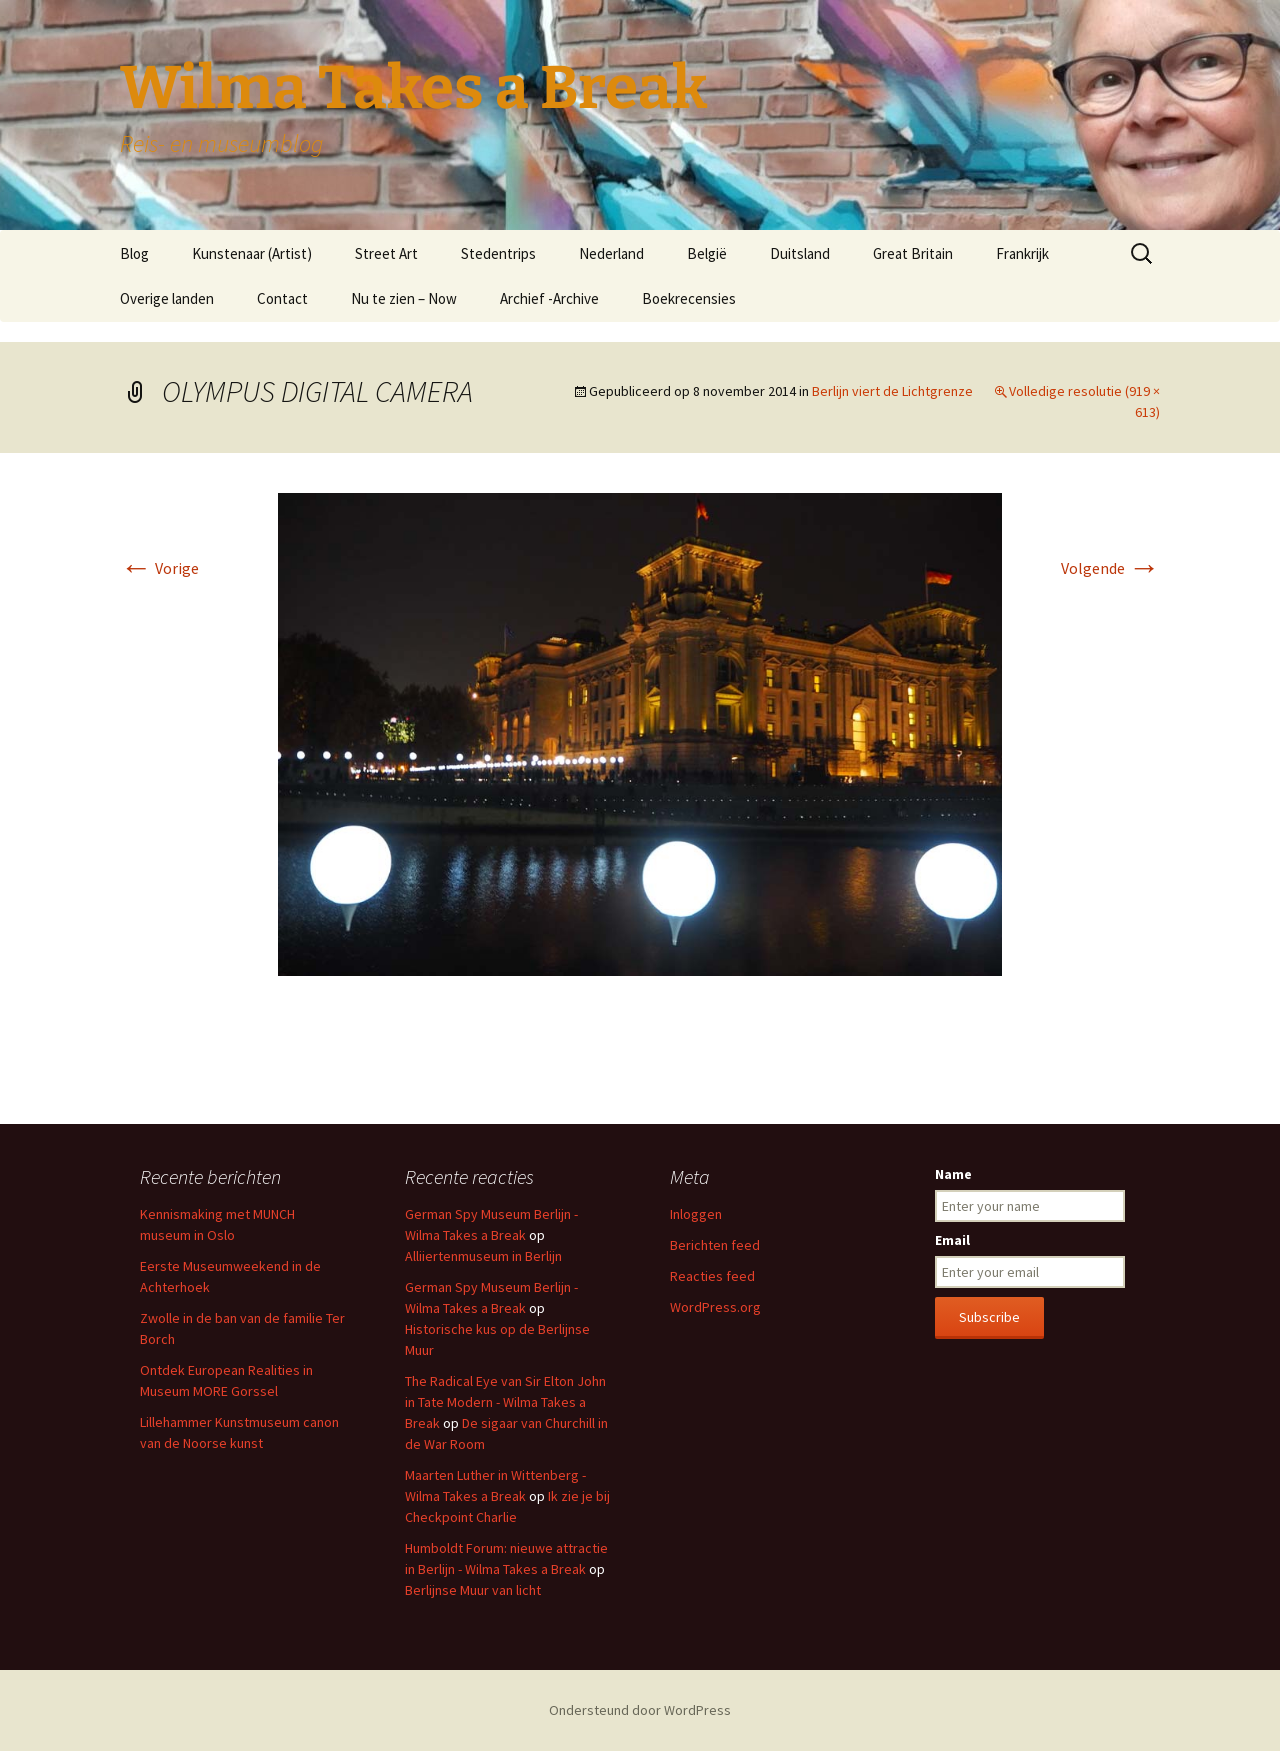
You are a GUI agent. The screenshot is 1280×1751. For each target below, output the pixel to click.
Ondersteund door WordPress (640, 1710)
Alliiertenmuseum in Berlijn (483, 1256)
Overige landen (167, 298)
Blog (134, 253)
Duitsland (800, 253)
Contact (282, 298)
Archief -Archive (549, 298)
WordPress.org (715, 1307)
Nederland (611, 253)
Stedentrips (498, 253)
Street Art (386, 253)
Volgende (1110, 568)
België (707, 253)
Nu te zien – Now (404, 298)
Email (952, 1240)
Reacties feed (712, 1276)
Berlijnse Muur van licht (473, 1590)
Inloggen (696, 1214)
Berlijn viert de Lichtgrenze (892, 391)
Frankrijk (1022, 253)
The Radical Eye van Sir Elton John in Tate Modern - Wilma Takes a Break (505, 1402)
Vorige (159, 568)
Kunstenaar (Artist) (252, 253)
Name (953, 1174)
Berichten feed (715, 1245)
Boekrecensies (689, 298)
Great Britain (913, 253)
